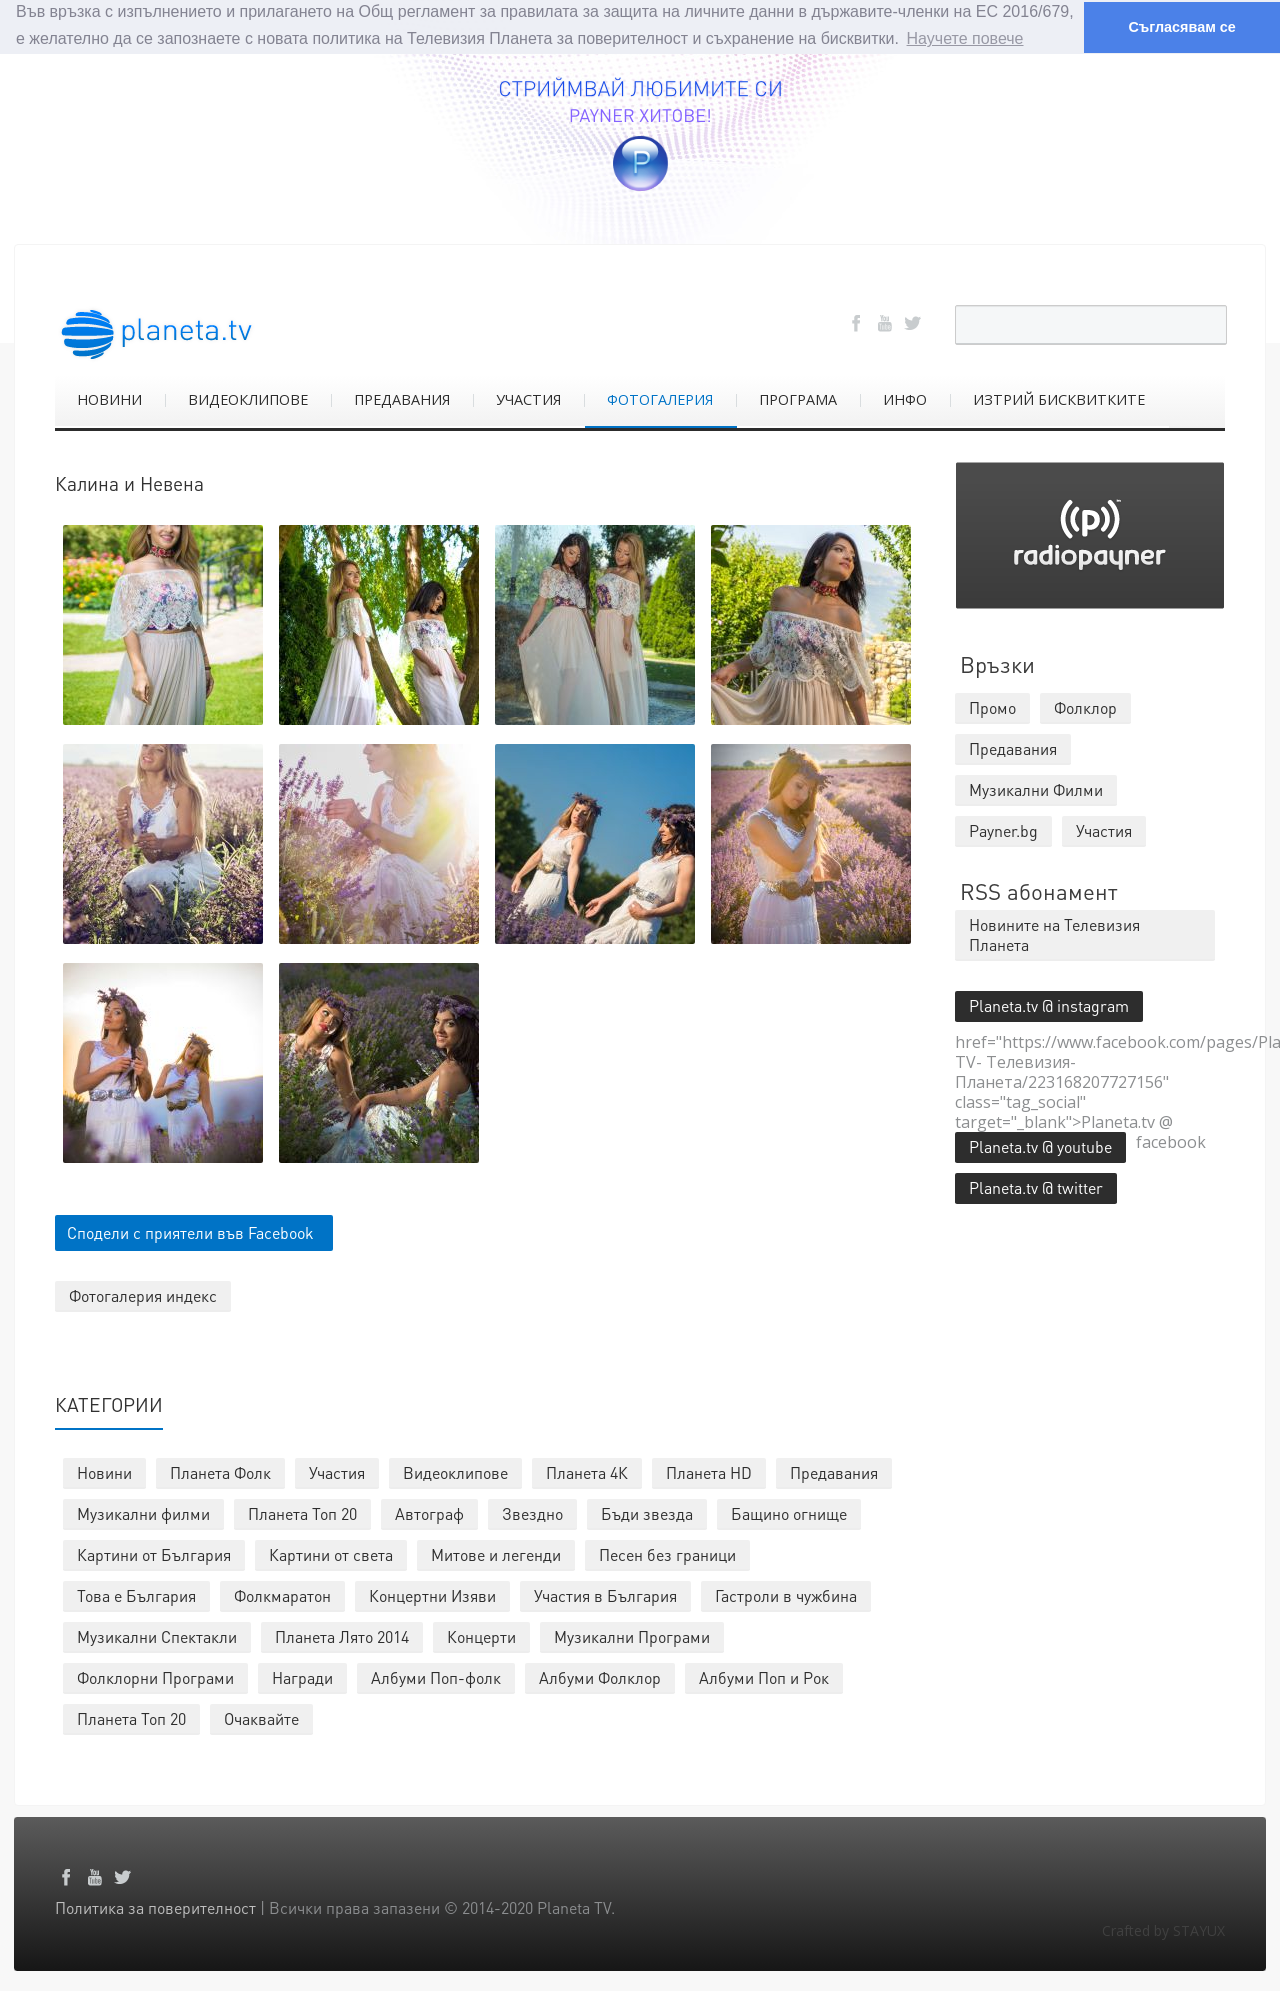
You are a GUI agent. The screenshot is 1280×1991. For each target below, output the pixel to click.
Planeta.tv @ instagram (1049, 1004)
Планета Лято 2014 (342, 1635)
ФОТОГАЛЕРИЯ (660, 398)
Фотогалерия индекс (143, 1294)
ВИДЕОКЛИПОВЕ (248, 398)
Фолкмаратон (282, 1594)
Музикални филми (143, 1512)
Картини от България (154, 1553)
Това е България (136, 1594)
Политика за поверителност (155, 1906)
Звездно (532, 1512)
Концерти (481, 1635)
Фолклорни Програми (155, 1676)
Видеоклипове (455, 1471)
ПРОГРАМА (798, 398)
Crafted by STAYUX (1163, 1929)
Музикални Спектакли (157, 1635)
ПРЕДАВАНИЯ (402, 398)
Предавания (834, 1471)
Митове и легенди (496, 1553)
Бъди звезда (647, 1512)
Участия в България (605, 1594)
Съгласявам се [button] (1181, 27)
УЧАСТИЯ (528, 398)
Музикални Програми (632, 1635)
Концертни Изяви (432, 1594)
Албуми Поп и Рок (764, 1676)
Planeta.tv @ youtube (1040, 1145)
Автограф (429, 1512)
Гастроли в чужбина (786, 1594)
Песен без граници (667, 1553)
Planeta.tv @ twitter (1036, 1186)
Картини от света (331, 1553)
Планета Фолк (220, 1471)
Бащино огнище (789, 1512)
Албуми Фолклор (600, 1676)
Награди (302, 1676)
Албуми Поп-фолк (436, 1676)
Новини (104, 1471)
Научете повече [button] (965, 38)
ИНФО (905, 398)
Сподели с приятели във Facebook (190, 1231)
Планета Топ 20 (302, 1512)
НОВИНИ (109, 398)
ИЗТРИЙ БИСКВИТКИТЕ (1059, 398)
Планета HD (709, 1471)
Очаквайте (261, 1717)
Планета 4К (587, 1471)
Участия (337, 1471)
